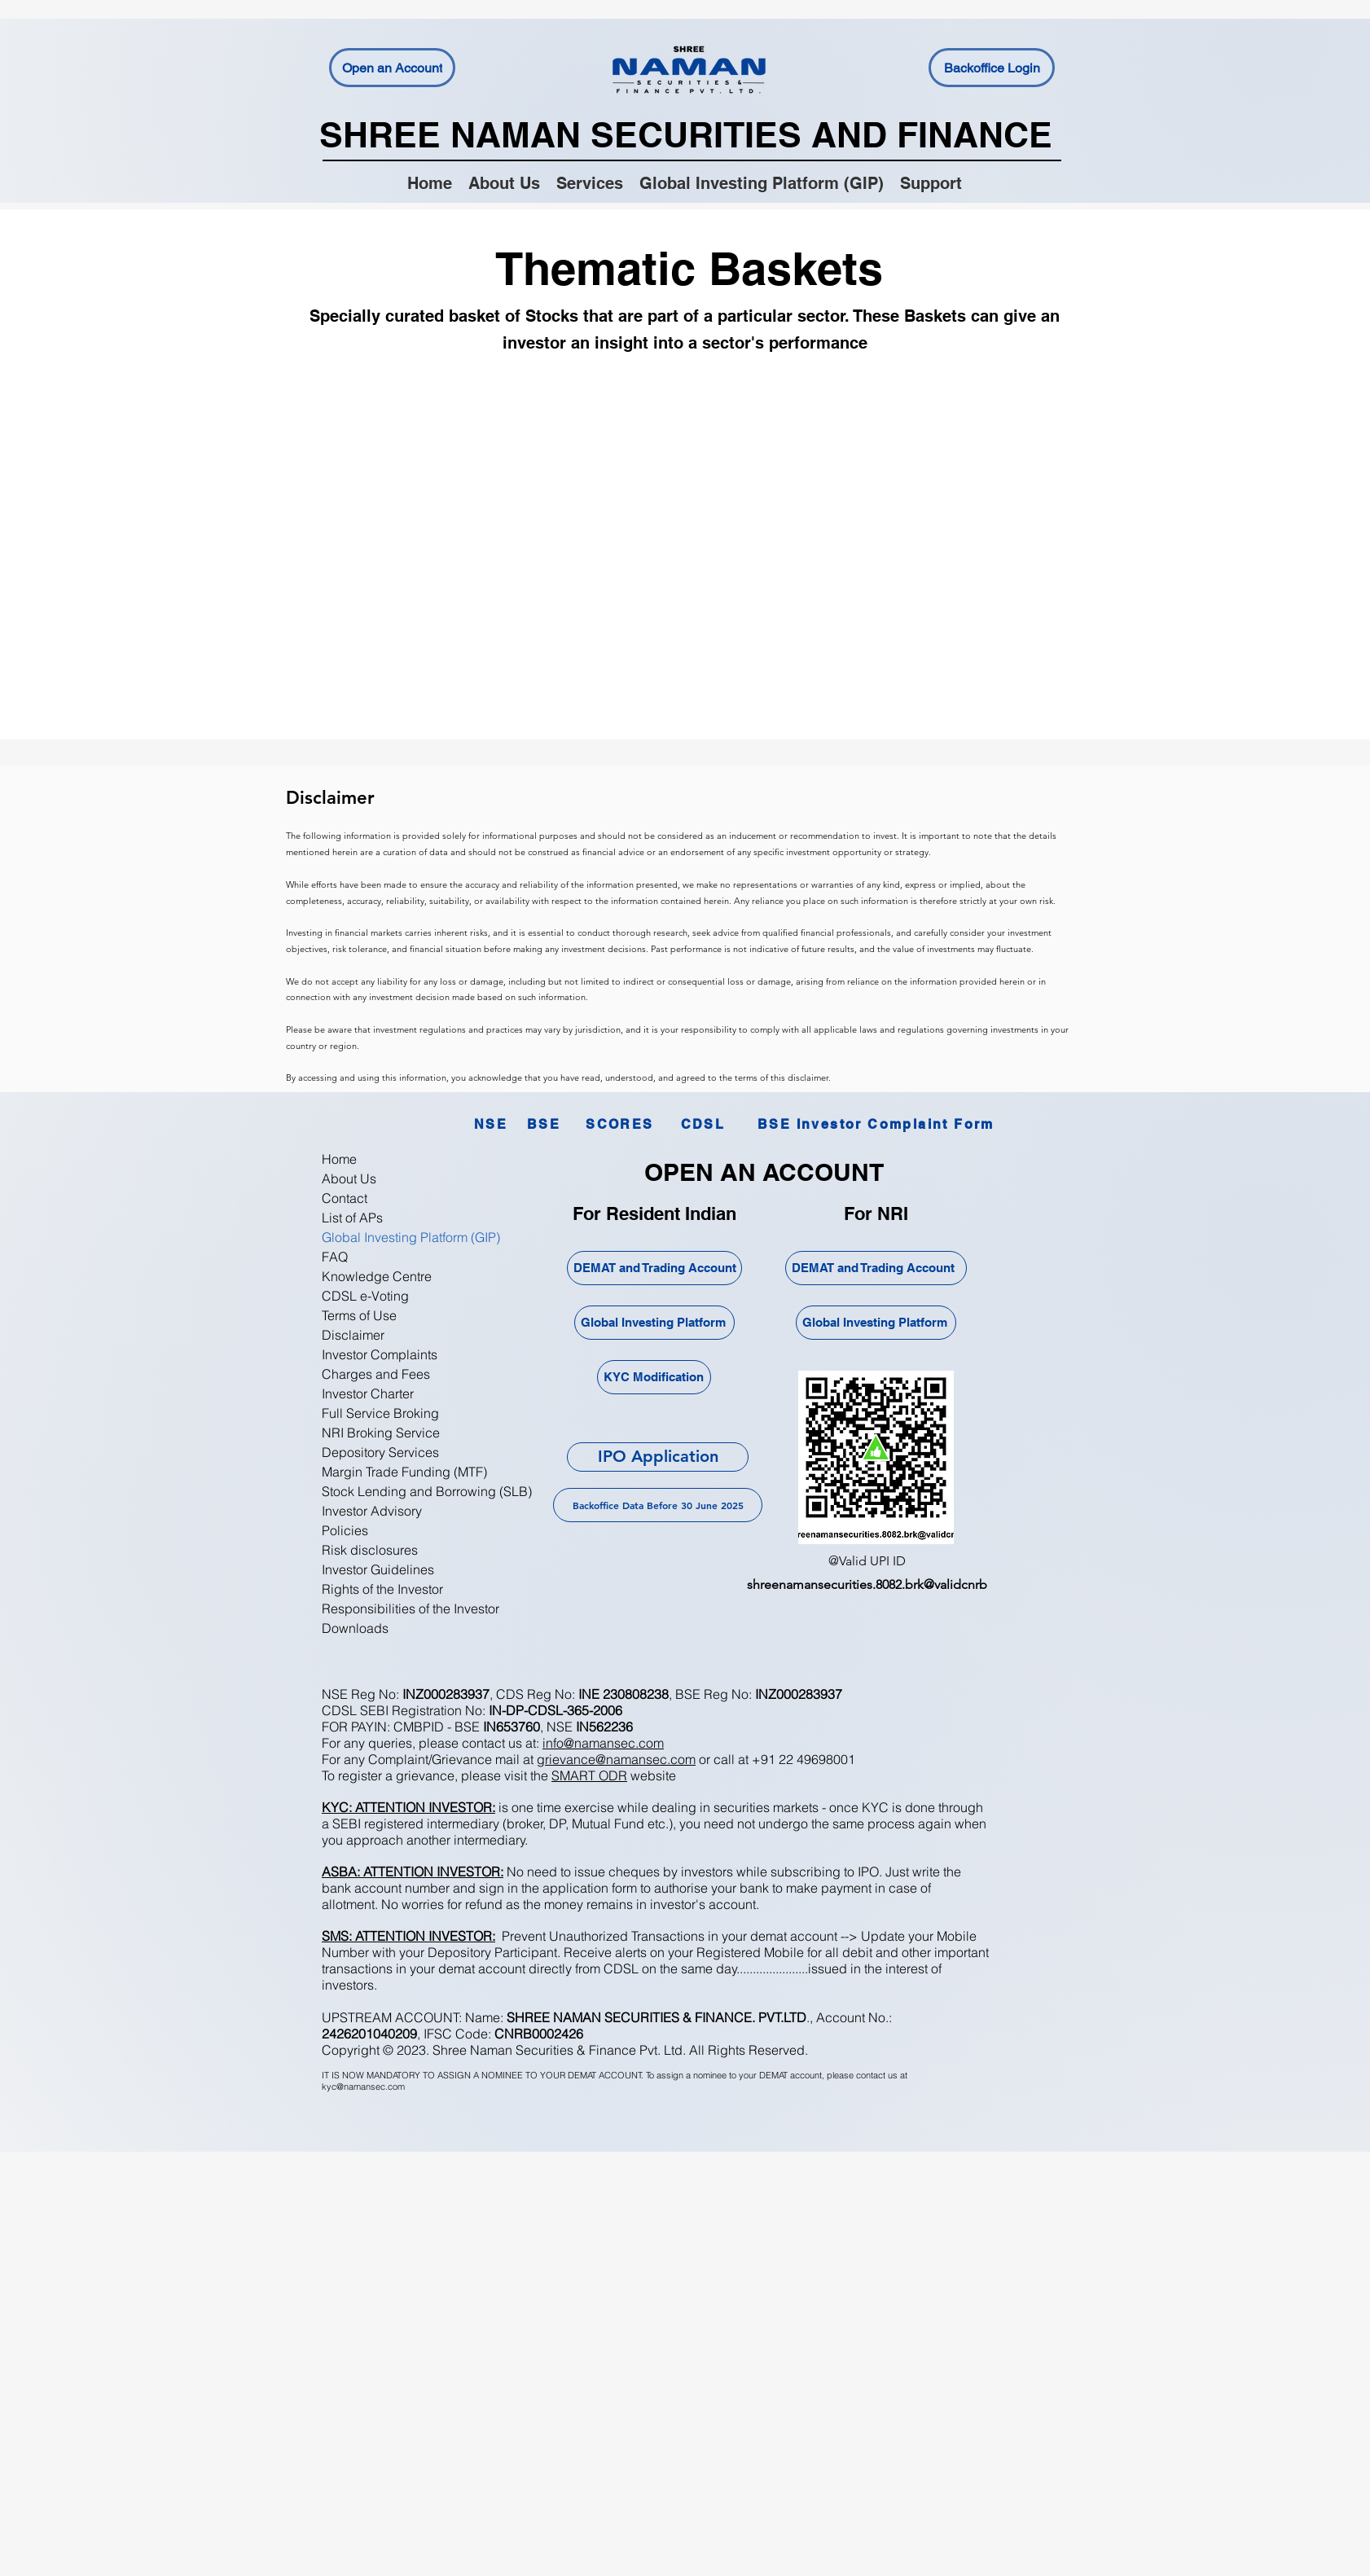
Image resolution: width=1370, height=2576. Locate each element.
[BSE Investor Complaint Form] (876, 1124)
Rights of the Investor (382, 1589)
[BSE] (544, 1124)
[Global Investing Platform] (654, 1323)
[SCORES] (619, 1124)
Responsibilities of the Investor (410, 1608)
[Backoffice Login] (992, 67)
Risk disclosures (370, 1550)
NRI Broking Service (381, 1432)
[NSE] (491, 1124)
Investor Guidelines (378, 1569)
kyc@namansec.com (363, 2086)
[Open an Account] (392, 67)
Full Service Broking (380, 1413)
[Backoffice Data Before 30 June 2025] (657, 1505)
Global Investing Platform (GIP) (411, 1237)
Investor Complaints (379, 1354)
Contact (344, 1198)
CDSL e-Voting (365, 1296)
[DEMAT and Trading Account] (654, 1268)
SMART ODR (589, 1775)
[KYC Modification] (654, 1377)
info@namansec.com (603, 1743)
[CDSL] (703, 1124)
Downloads (355, 1628)
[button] (589, 181)
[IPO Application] (658, 1457)
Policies (345, 1530)
